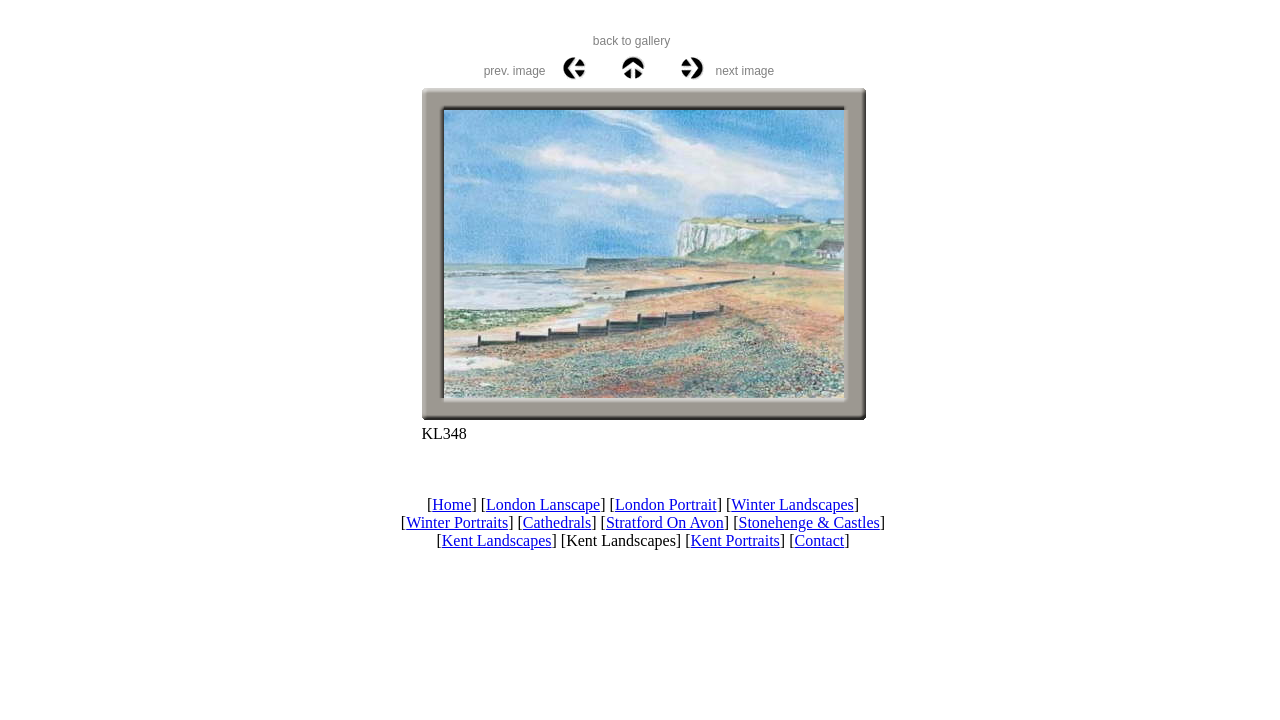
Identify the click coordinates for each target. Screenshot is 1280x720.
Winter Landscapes (792, 504)
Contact (820, 540)
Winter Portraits (457, 522)
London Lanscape (543, 504)
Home (451, 504)
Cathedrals (557, 522)
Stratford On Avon (665, 522)
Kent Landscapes (497, 540)
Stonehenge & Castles (809, 522)
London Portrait (666, 504)
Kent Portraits (735, 540)
